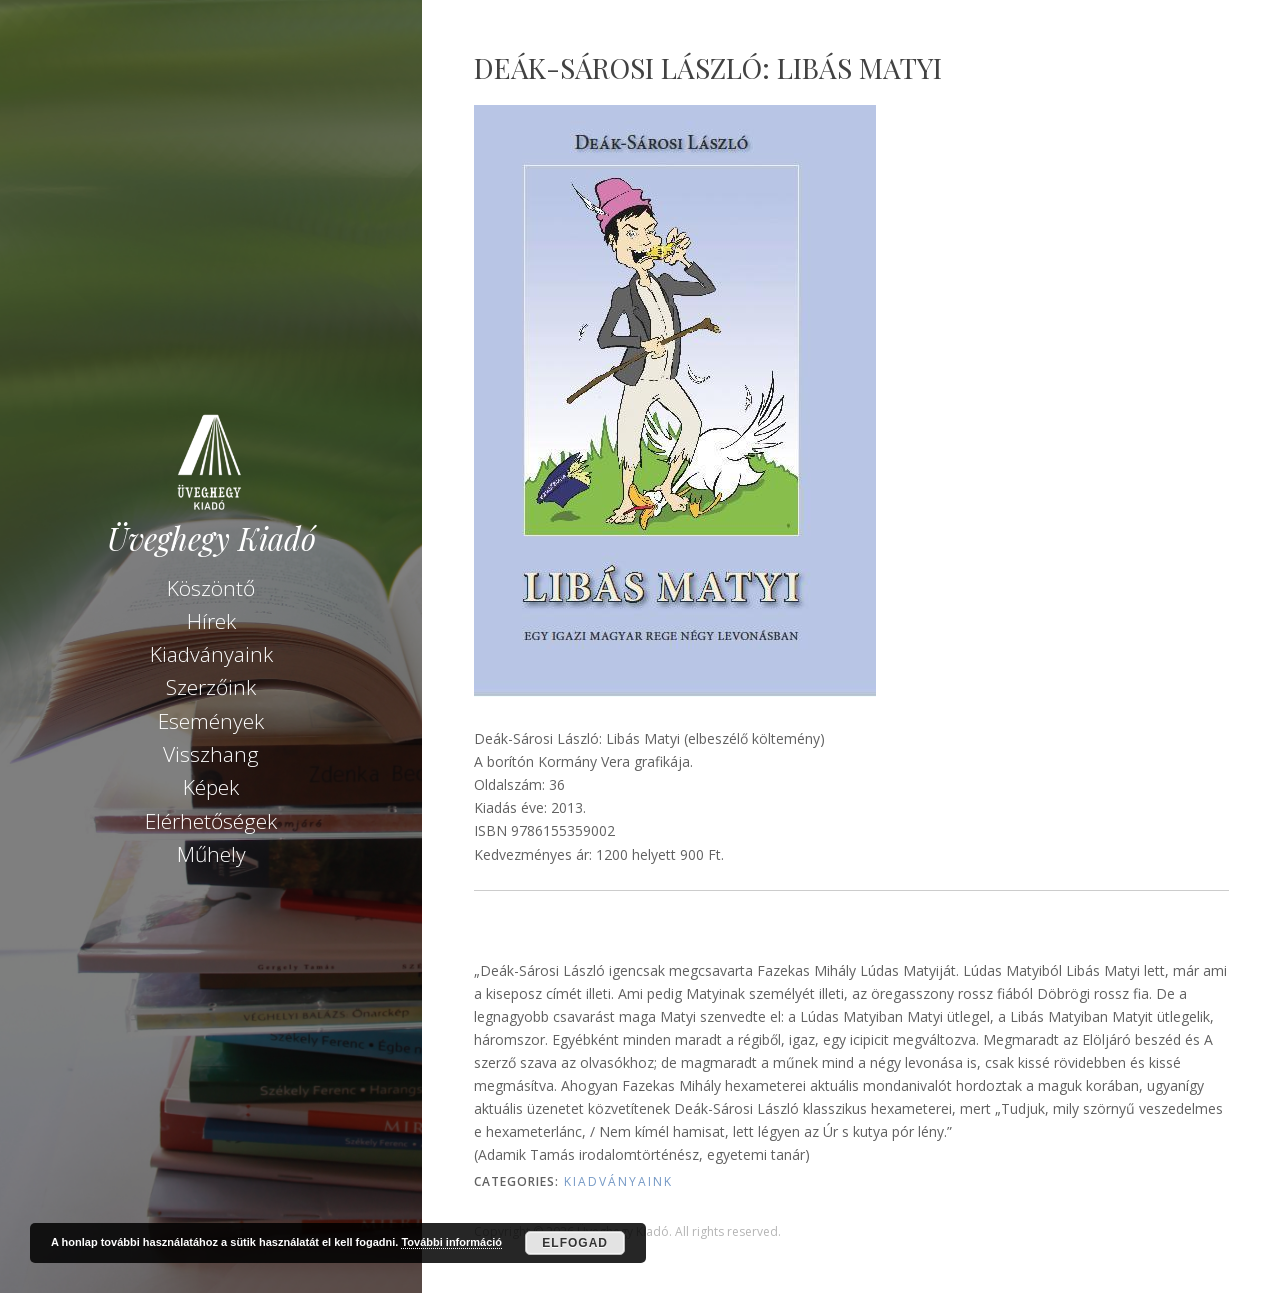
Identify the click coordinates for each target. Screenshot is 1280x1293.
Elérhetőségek (211, 821)
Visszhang (211, 754)
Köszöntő (211, 588)
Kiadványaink (211, 654)
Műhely (211, 854)
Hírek (211, 621)
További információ (451, 1242)
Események (211, 721)
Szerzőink (211, 687)
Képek (211, 787)
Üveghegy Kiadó (211, 538)
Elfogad (575, 1243)
